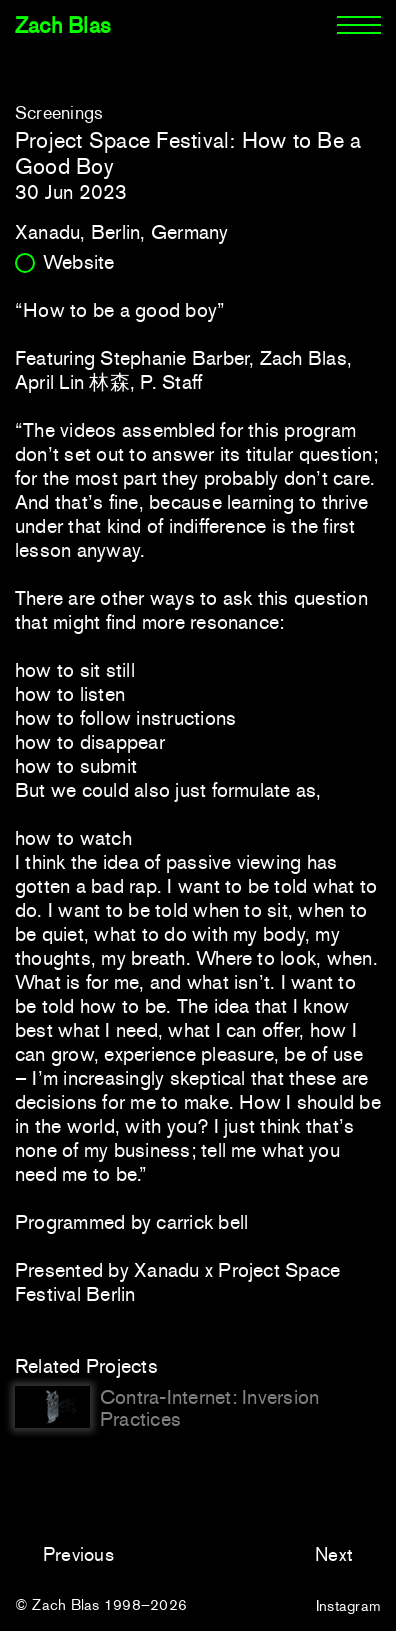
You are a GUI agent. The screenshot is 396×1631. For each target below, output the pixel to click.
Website (79, 262)
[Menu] (359, 26)
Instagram (348, 1606)
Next (334, 1554)
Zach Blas (63, 25)
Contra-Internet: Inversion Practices (209, 1408)
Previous (78, 1554)
